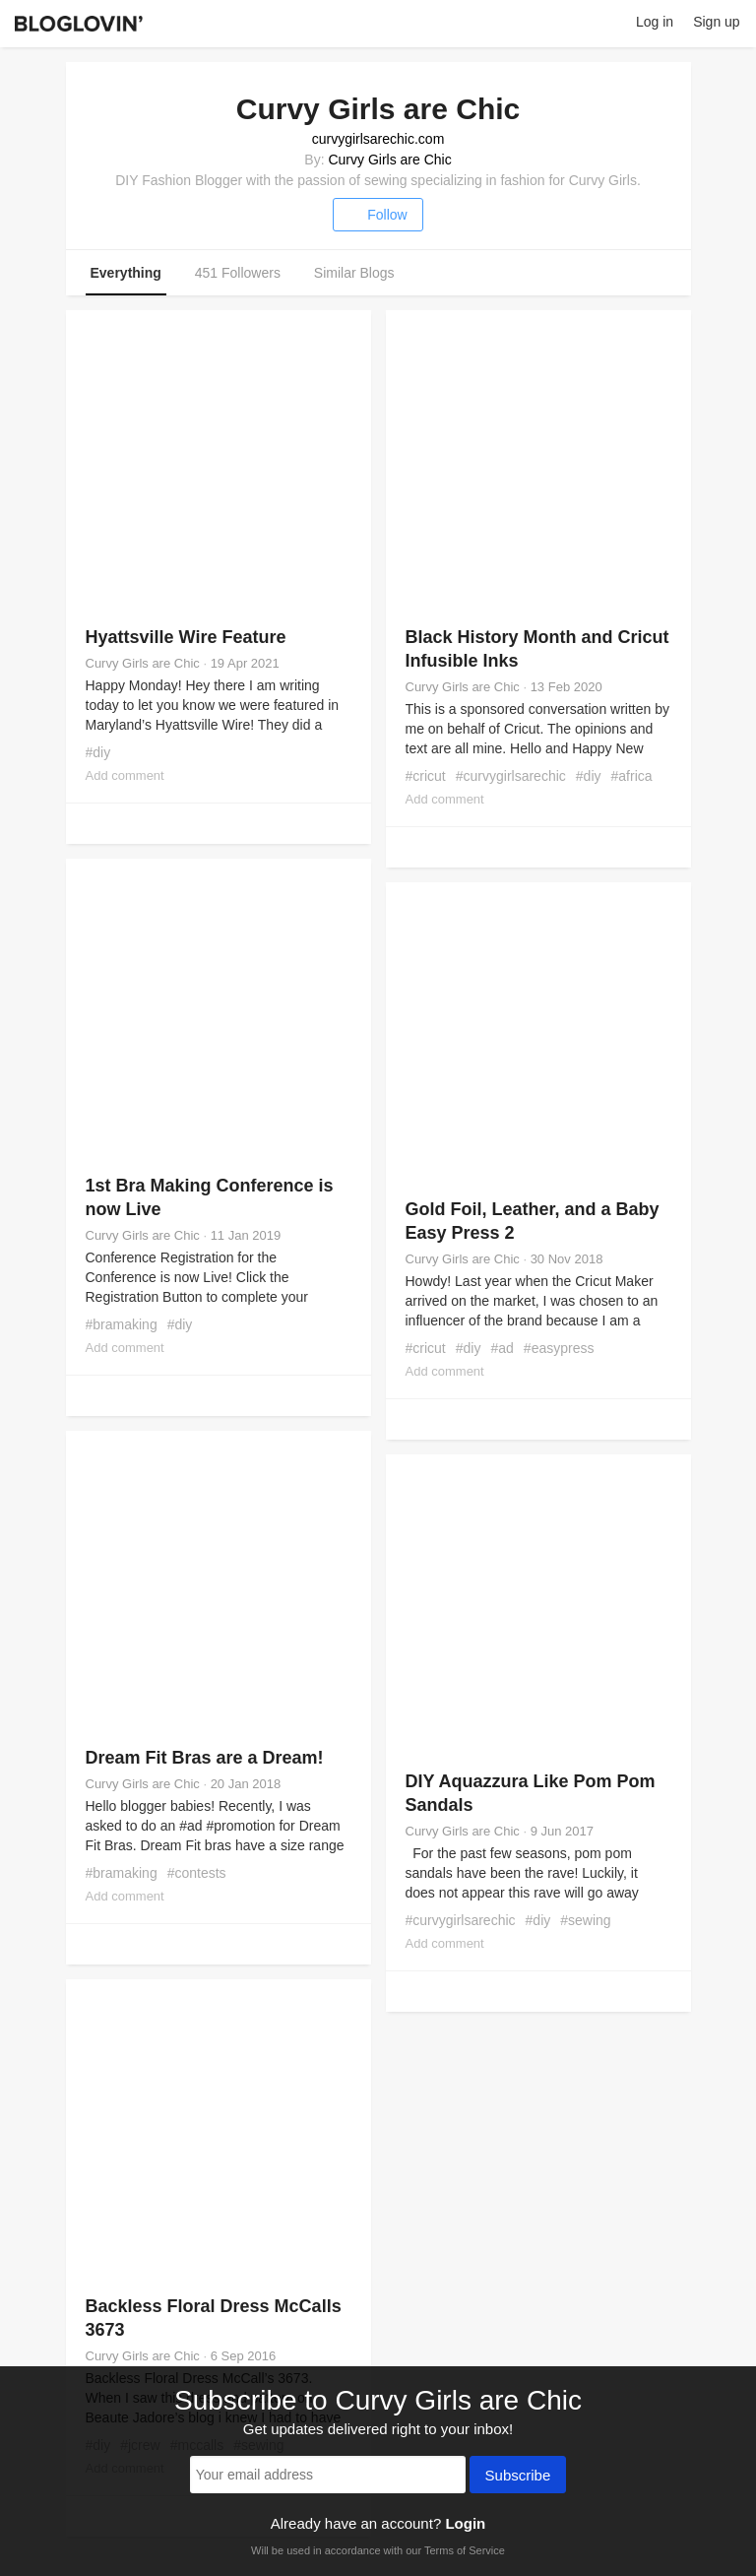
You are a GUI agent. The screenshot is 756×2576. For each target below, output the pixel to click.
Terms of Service (464, 2550)
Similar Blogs (354, 273)
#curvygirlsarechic (511, 776)
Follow (377, 215)
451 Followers (238, 273)
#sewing (585, 1920)
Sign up (716, 22)
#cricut (426, 776)
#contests (196, 1873)
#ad (501, 1348)
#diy (98, 752)
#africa (632, 776)
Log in (654, 22)
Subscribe (518, 2476)
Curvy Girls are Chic (389, 159)
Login (465, 2523)
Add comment (125, 775)
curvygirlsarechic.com (378, 139)
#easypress (559, 1348)
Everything (126, 273)
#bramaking (122, 1324)
